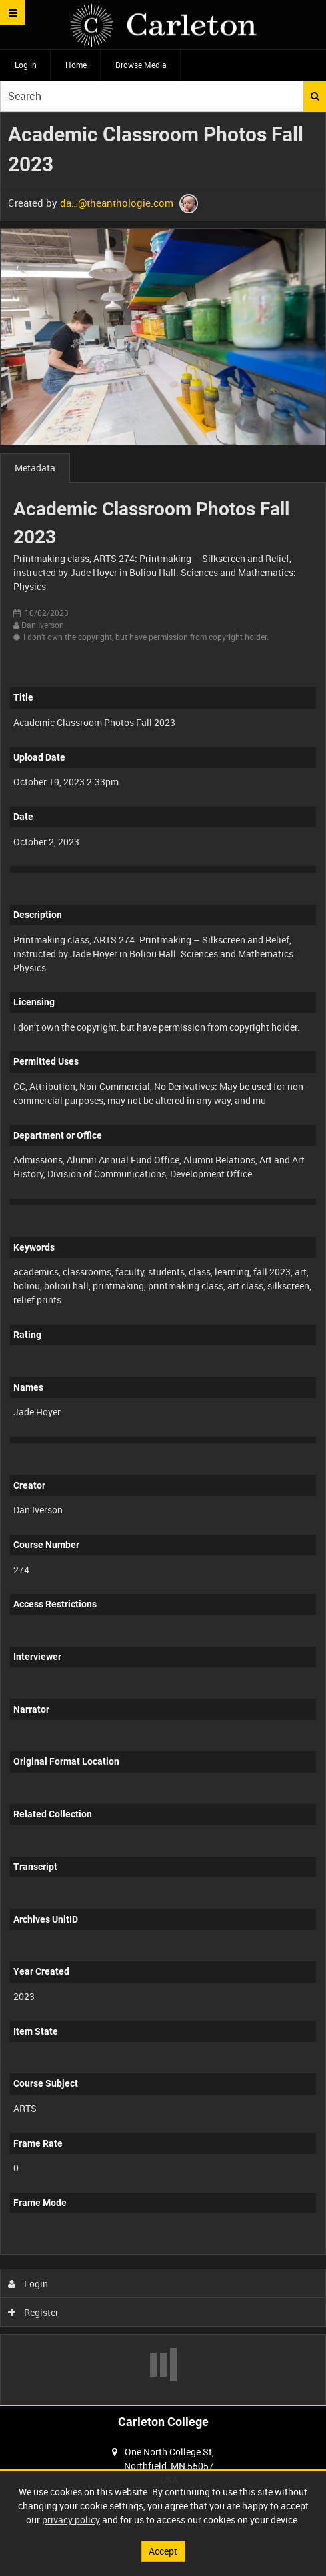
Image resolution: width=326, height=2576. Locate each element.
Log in (26, 64)
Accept (163, 2551)
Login (28, 2283)
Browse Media (141, 64)
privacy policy (71, 2519)
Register (33, 2312)
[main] (163, 1258)
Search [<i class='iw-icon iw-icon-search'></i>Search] (315, 96)
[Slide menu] (12, 12)
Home (76, 64)
